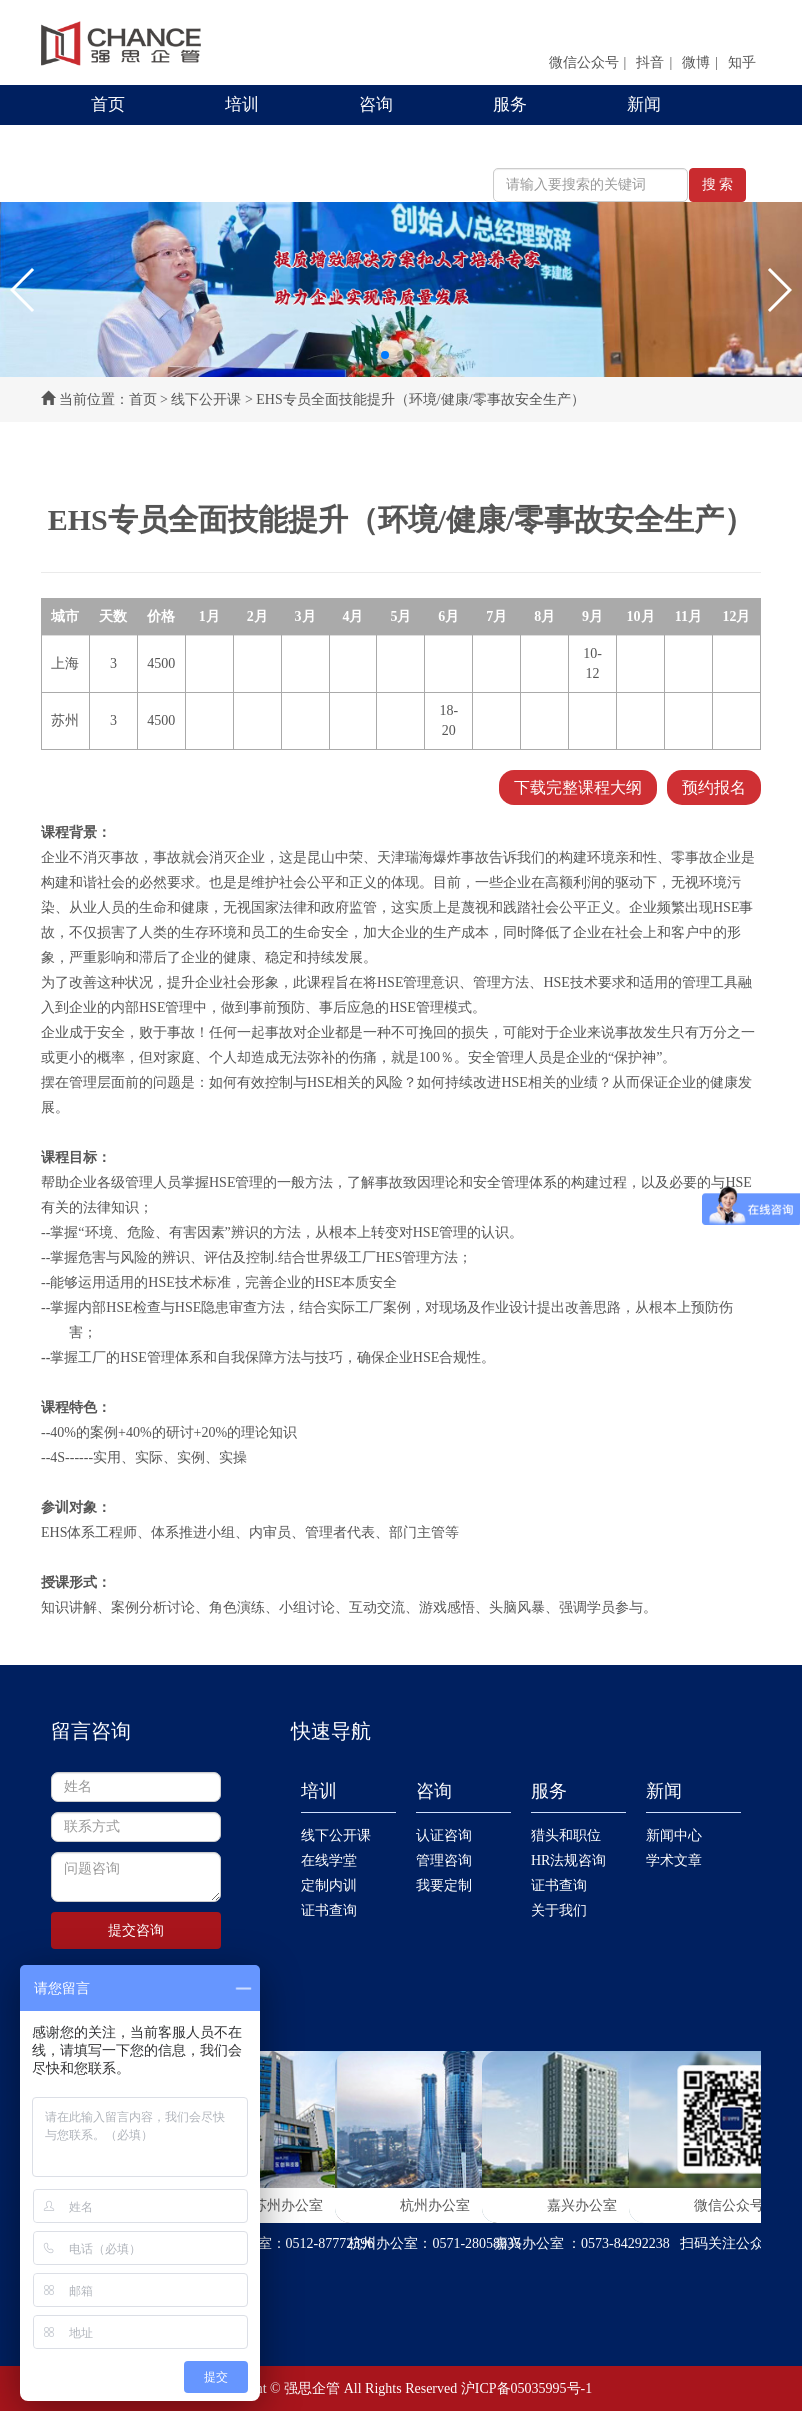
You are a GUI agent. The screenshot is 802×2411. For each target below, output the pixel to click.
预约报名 (714, 787)
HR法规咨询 (568, 1860)
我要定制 (444, 1885)
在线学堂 (329, 1860)
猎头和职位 (566, 1835)
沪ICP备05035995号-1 (526, 2388)
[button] (23, 290)
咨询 (376, 104)
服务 (510, 104)
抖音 (650, 62)
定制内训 (329, 1885)
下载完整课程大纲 (578, 787)
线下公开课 (206, 399)
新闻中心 (674, 1835)
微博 (696, 62)
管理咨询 (444, 1860)
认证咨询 (444, 1835)
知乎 (742, 62)
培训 (242, 104)
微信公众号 (584, 62)
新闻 (644, 104)
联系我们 (125, 144)
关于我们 (559, 1910)
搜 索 (718, 184)
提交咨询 (136, 1930)
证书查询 (329, 1910)
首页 (108, 104)
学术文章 (674, 1860)
